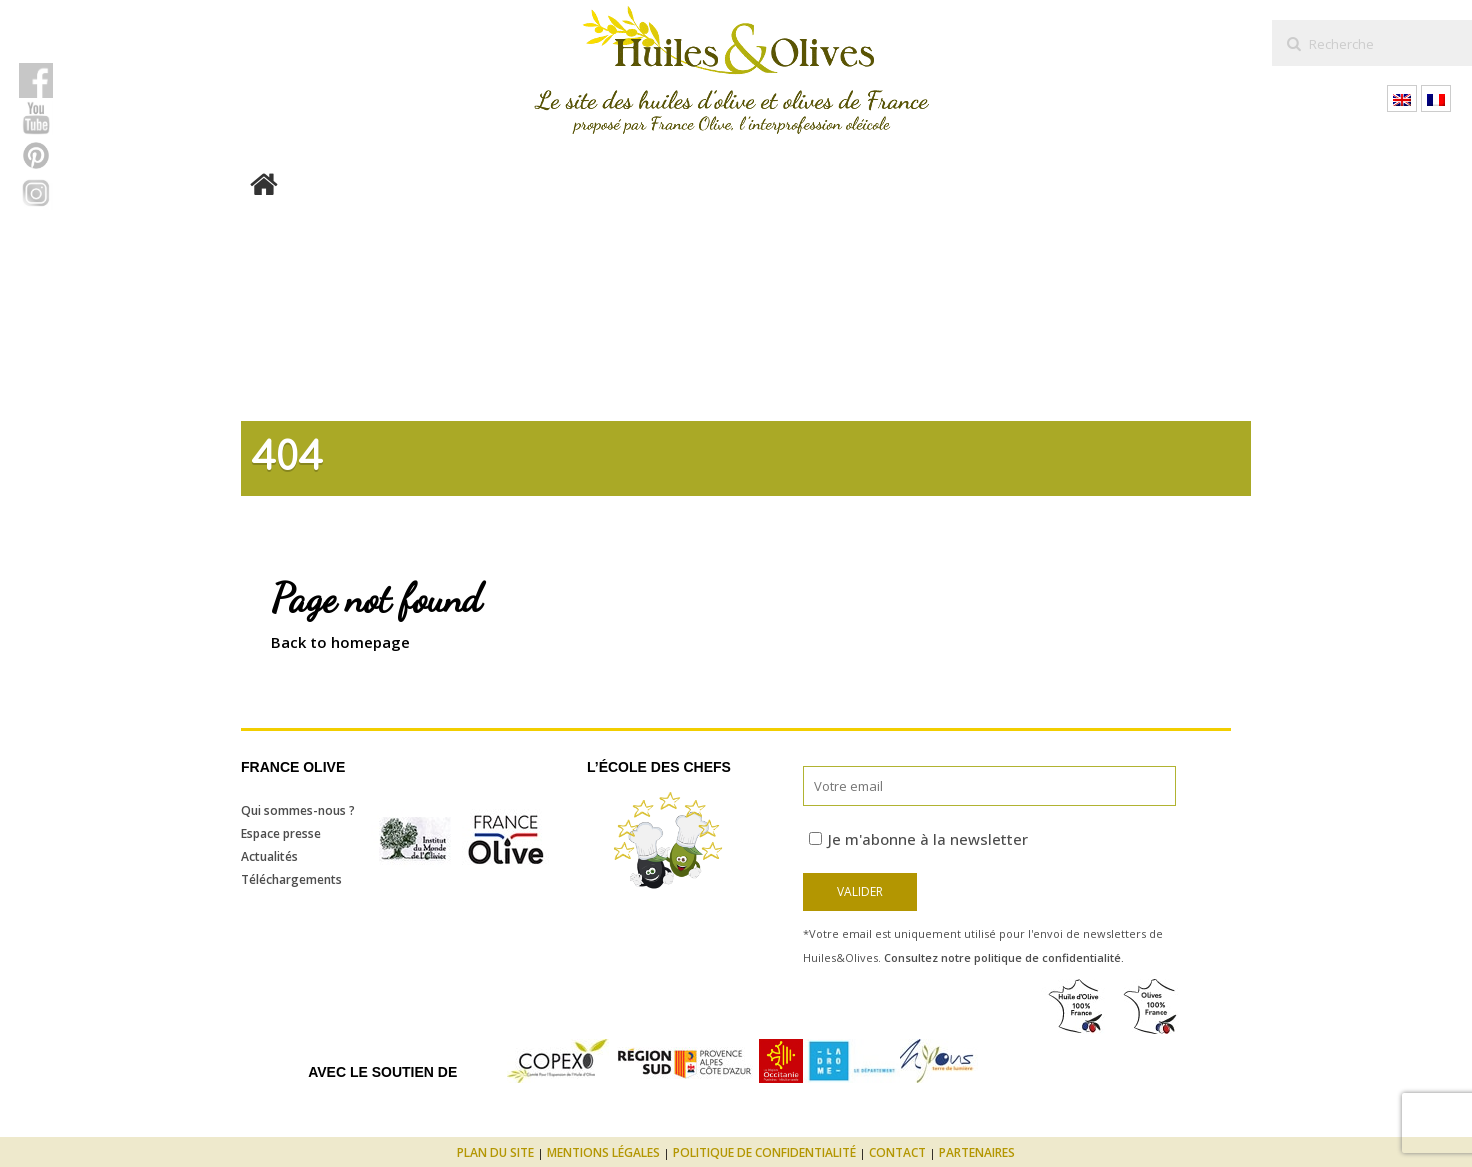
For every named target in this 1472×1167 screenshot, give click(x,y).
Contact (897, 1152)
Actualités (269, 856)
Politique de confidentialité (764, 1152)
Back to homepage (340, 642)
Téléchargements (291, 879)
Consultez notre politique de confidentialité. (1004, 957)
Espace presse (281, 833)
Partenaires (977, 1152)
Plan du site (495, 1152)
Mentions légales (603, 1152)
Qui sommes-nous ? (298, 810)
